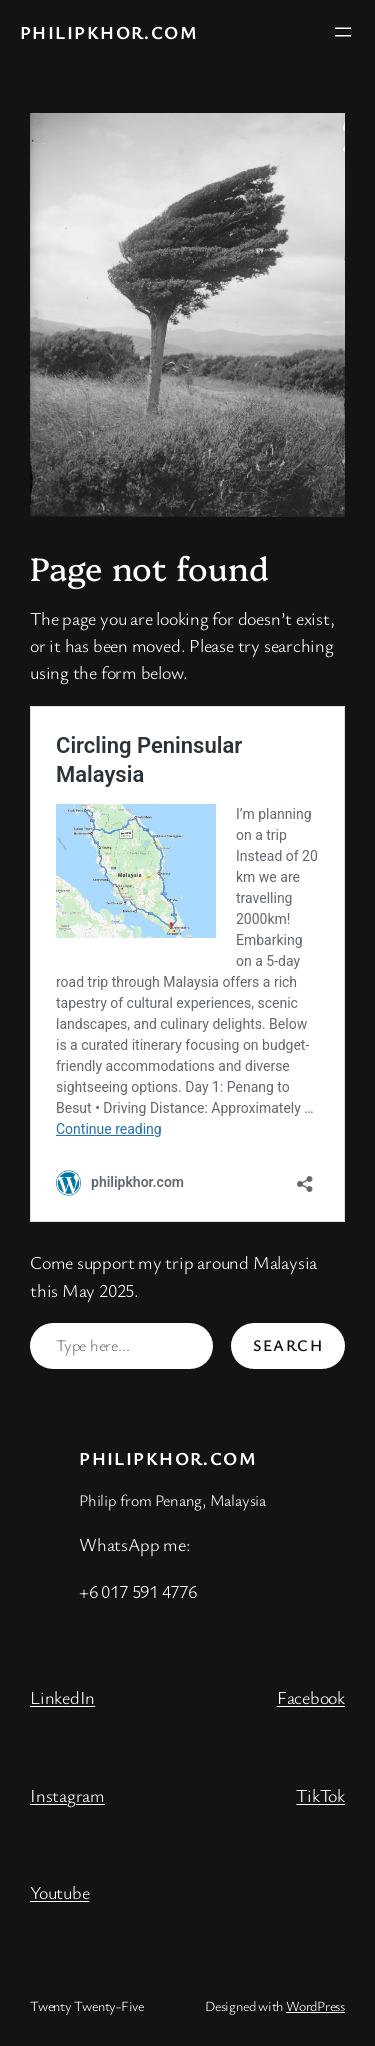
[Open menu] (343, 32)
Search (288, 1345)
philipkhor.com (109, 32)
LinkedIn (62, 1697)
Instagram (67, 1795)
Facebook (311, 1697)
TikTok (320, 1795)
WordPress (315, 2005)
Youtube (59, 1892)
